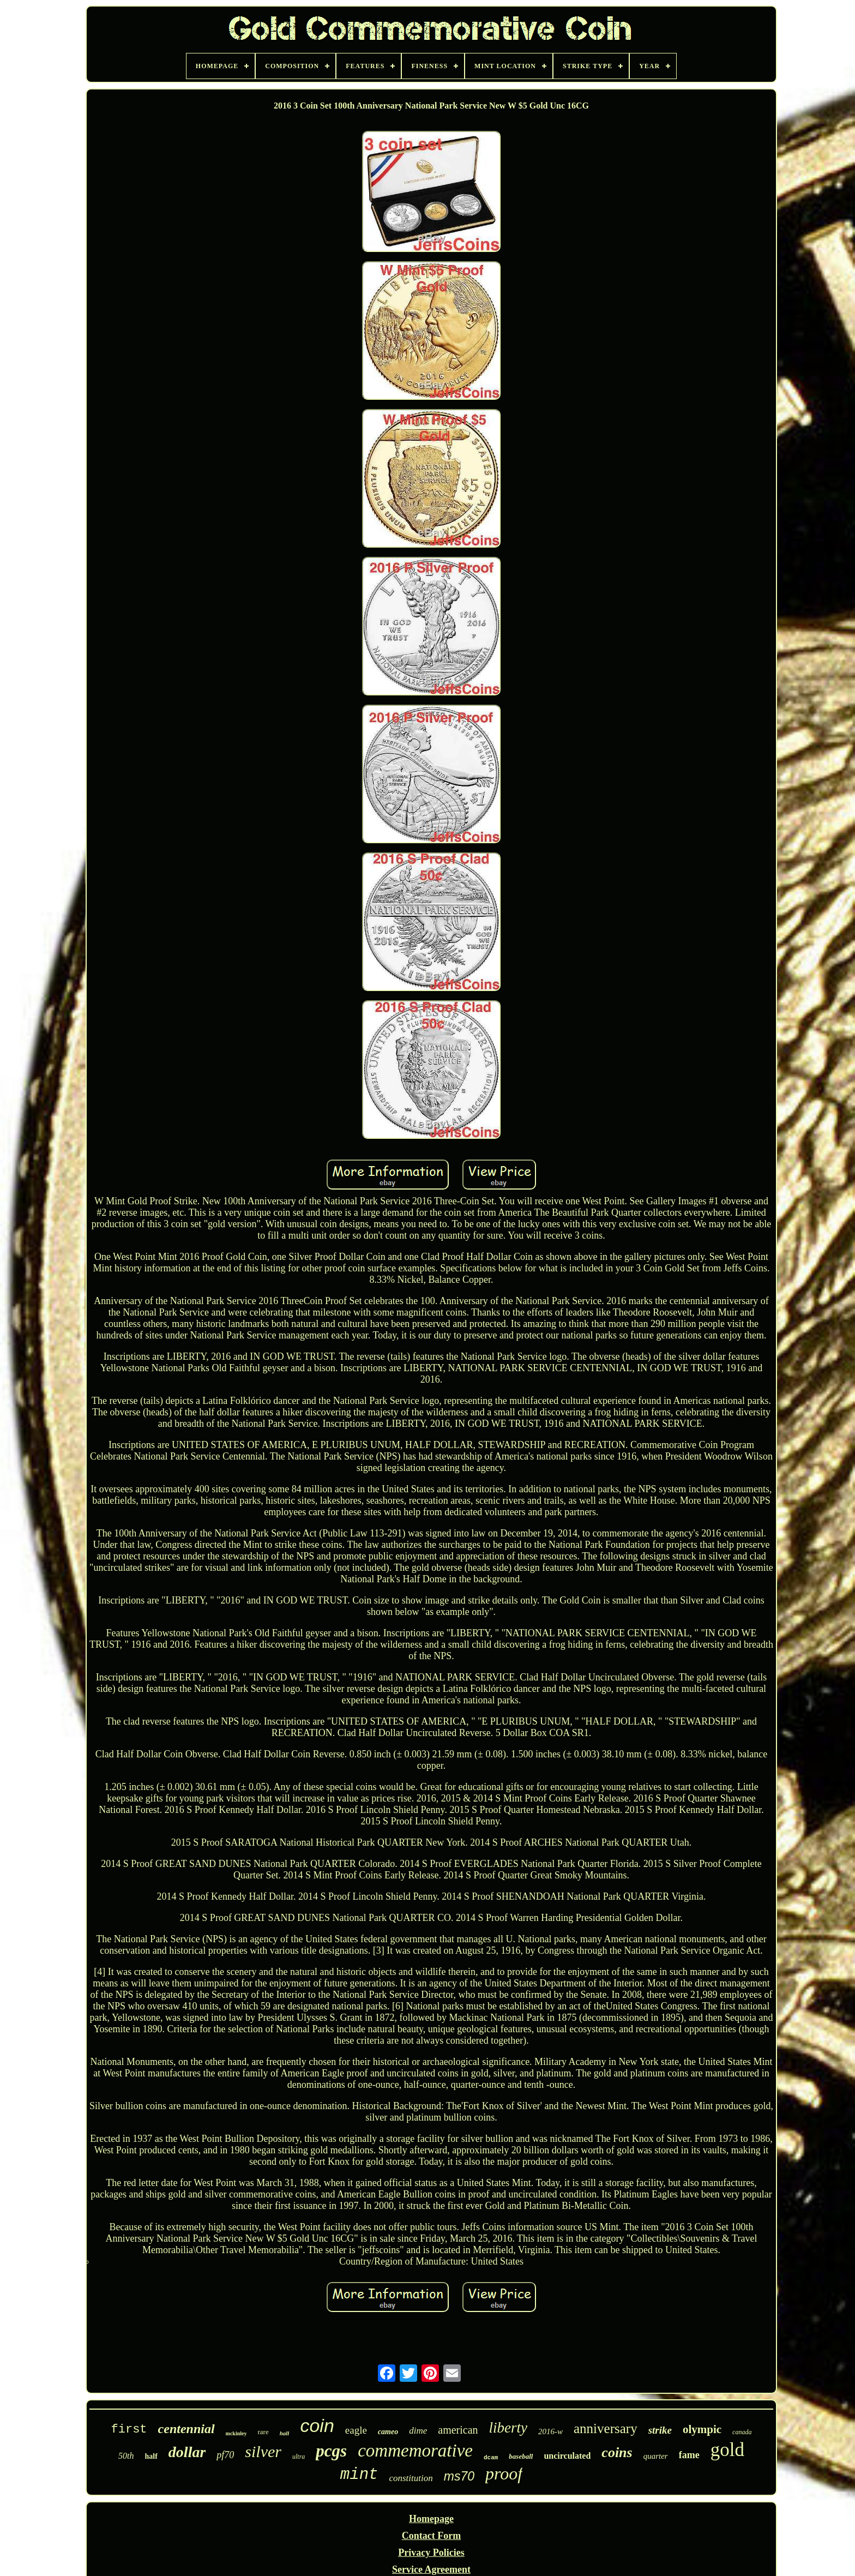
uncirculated (567, 2455)
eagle (356, 2430)
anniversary (605, 2428)
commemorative (415, 2450)
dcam (491, 2457)
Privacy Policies (431, 2552)
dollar (187, 2451)
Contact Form (431, 2535)
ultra (298, 2456)
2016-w (550, 2431)
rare (262, 2432)
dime (418, 2430)
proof (503, 2473)
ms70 (459, 2476)
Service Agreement (431, 2569)
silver (263, 2451)
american (458, 2430)
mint (359, 2475)
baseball (521, 2456)
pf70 (225, 2454)
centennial (186, 2429)
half (151, 2456)
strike (660, 2430)
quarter (655, 2456)
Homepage (431, 2518)
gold (727, 2449)
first (129, 2429)
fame (689, 2454)
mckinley (236, 2433)
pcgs (331, 2450)
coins (616, 2452)
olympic (702, 2429)
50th (126, 2455)
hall (285, 2433)
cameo (388, 2432)
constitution (410, 2478)
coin (317, 2425)
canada (741, 2432)
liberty (508, 2427)
